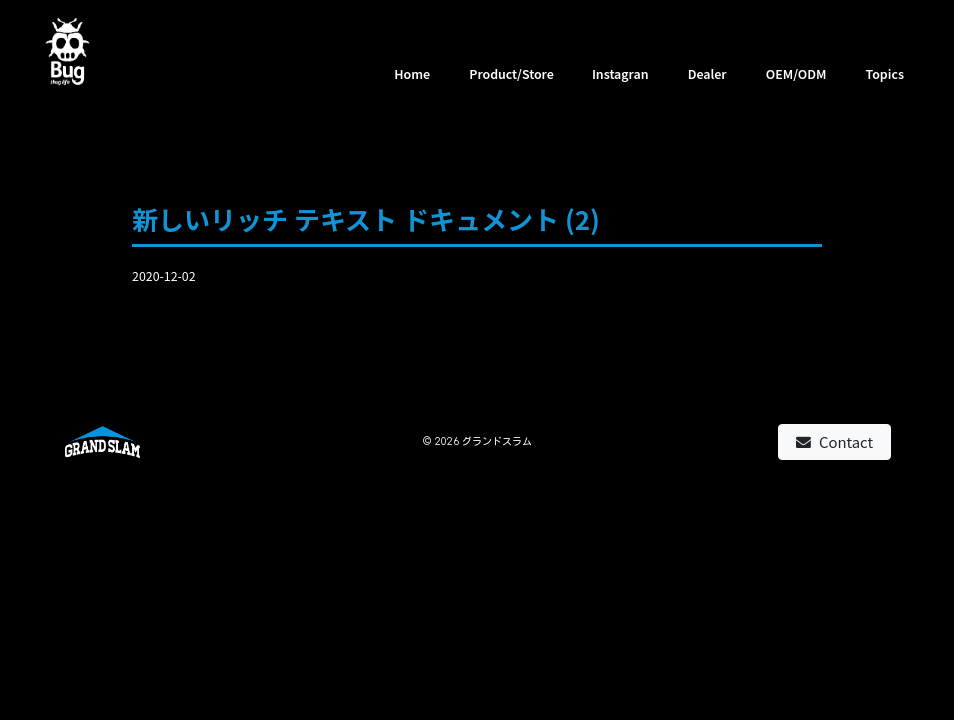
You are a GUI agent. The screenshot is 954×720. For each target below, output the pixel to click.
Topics (885, 74)
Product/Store (511, 74)
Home (412, 74)
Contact (834, 441)
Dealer (707, 74)
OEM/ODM (796, 74)
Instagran (620, 74)
